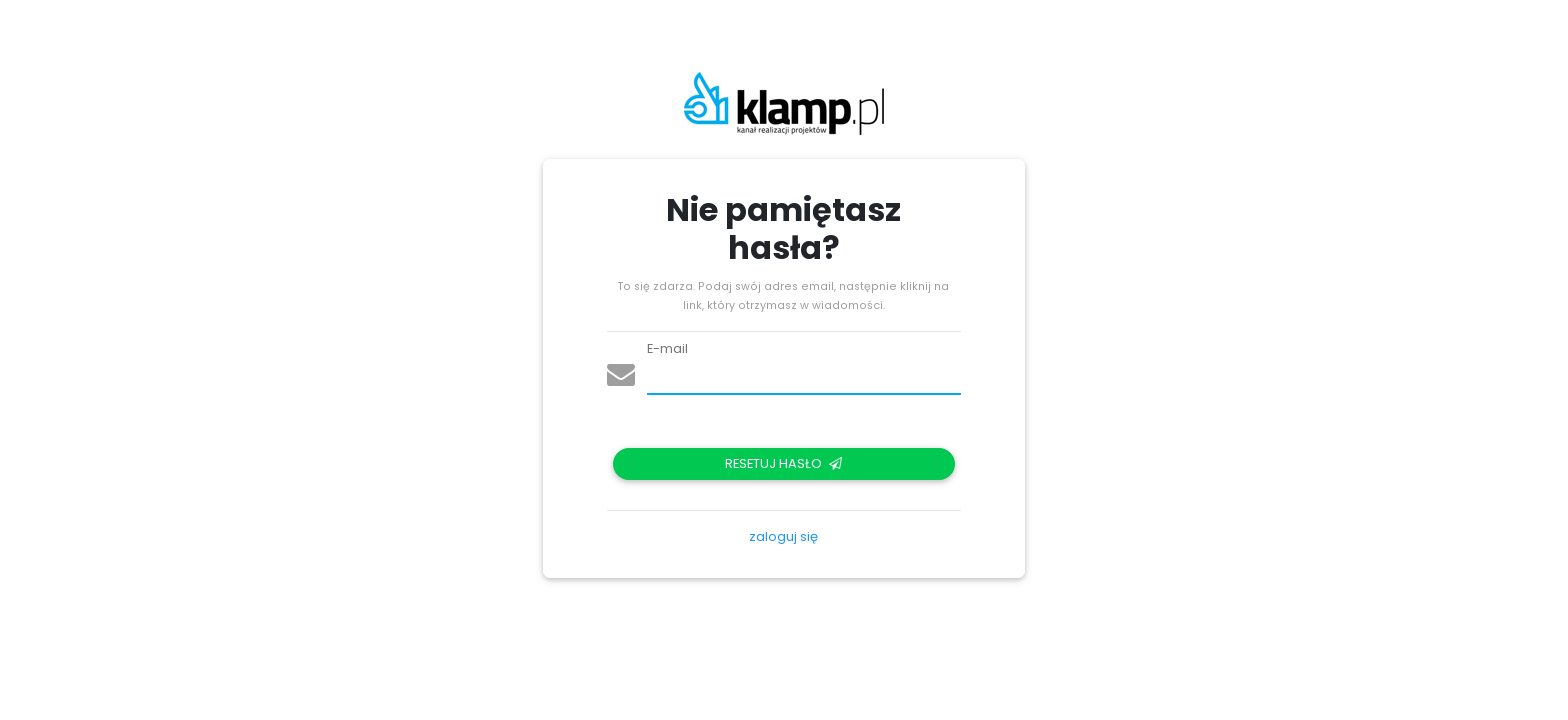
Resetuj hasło (783, 463)
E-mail (667, 348)
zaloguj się (783, 536)
